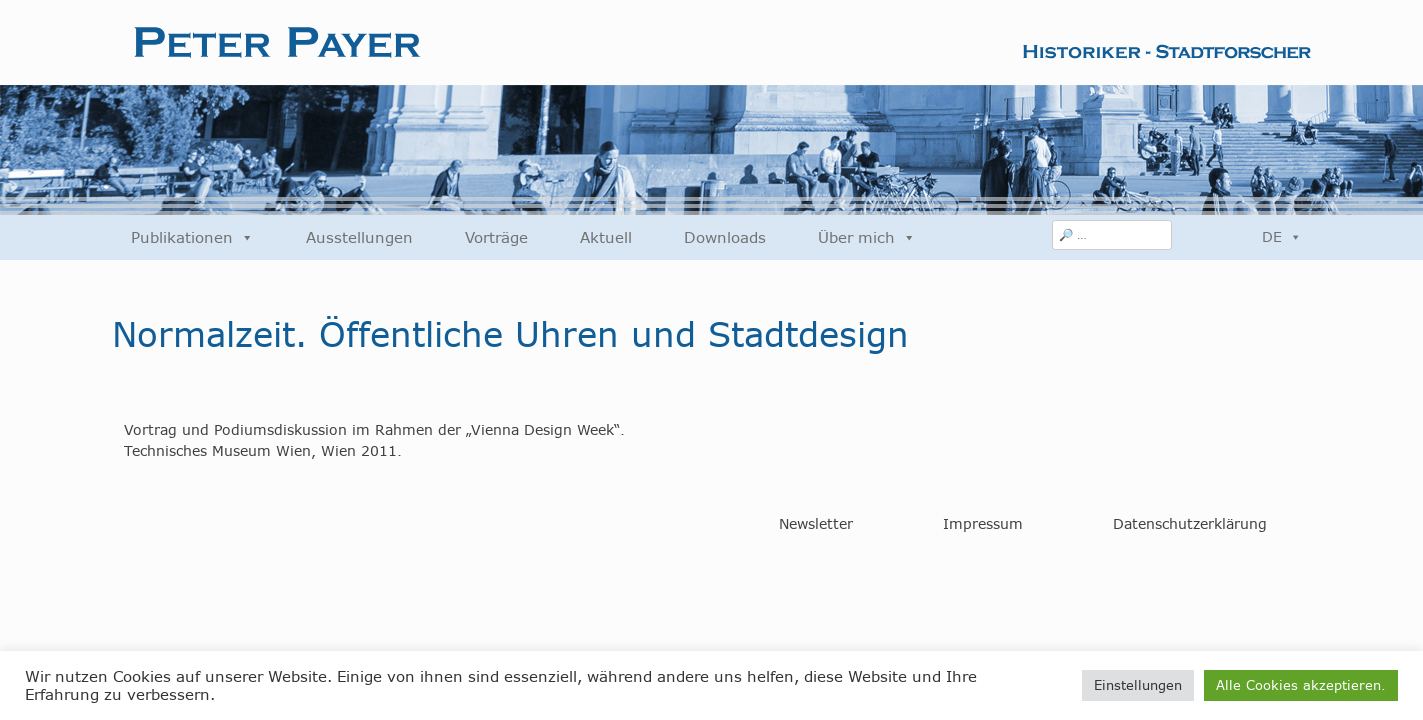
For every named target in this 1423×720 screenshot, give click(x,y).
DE (1282, 237)
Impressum (983, 524)
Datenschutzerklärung (1190, 524)
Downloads (725, 237)
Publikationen (192, 237)
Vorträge (496, 237)
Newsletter (816, 524)
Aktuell (606, 237)
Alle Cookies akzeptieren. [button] (1301, 685)
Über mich (867, 237)
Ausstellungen (359, 237)
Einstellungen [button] (1138, 685)
